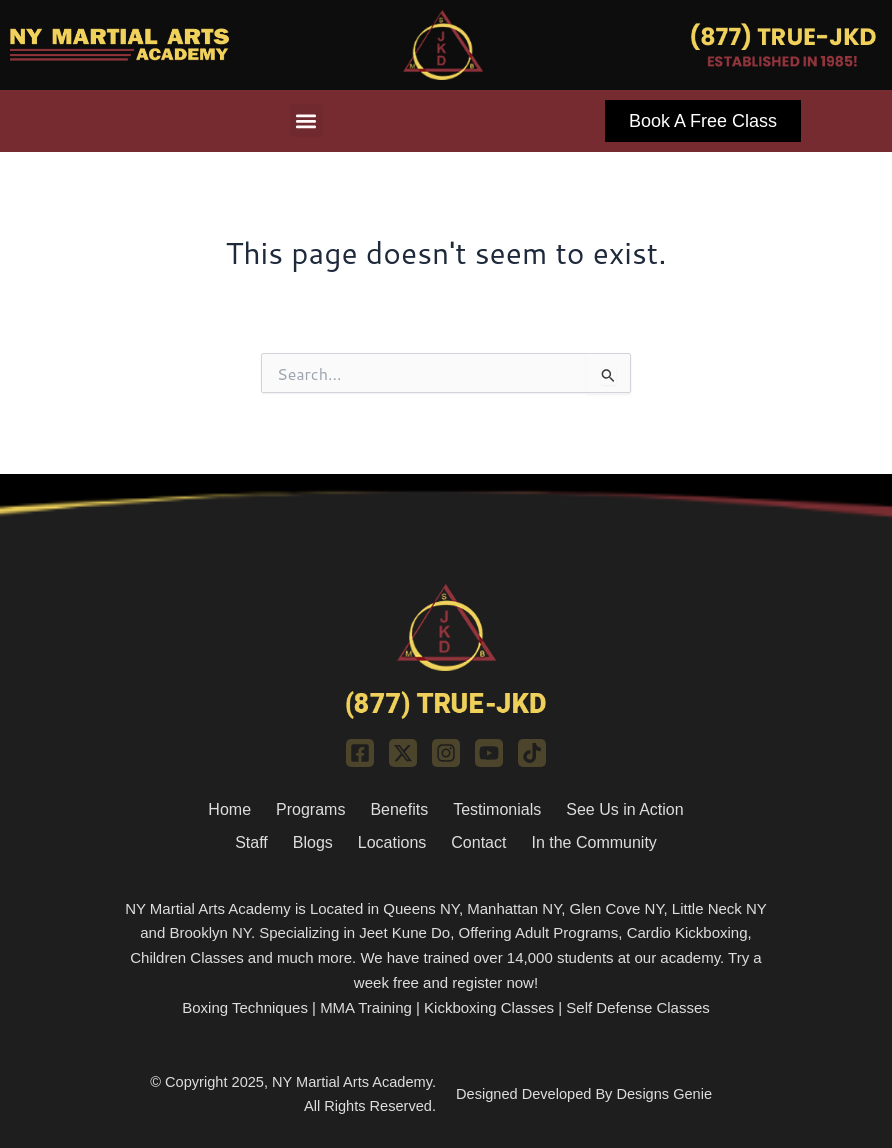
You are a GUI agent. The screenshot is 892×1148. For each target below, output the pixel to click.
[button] (306, 120)
